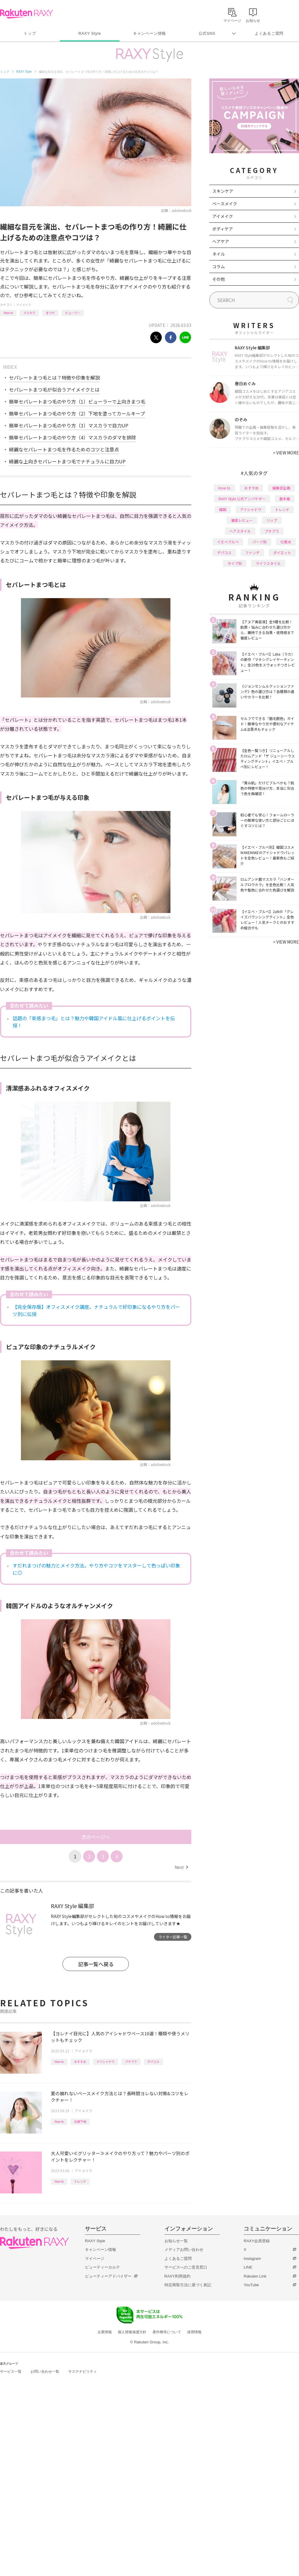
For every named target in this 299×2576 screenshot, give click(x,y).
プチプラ (131, 2061)
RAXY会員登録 (257, 2241)
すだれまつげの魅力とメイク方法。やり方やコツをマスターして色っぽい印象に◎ (96, 1569)
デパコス (153, 2061)
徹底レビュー (242, 520)
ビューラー (72, 312)
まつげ (50, 312)
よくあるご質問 (269, 33)
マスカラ (29, 312)
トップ (30, 33)
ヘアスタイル (240, 530)
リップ (271, 520)
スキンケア (222, 191)
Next (181, 1867)
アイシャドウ (106, 2061)
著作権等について (166, 2332)
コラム (218, 266)
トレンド (80, 2181)
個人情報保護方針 (132, 2332)
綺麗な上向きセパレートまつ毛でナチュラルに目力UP (67, 461)
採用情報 (194, 2332)
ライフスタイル (268, 563)
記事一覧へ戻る (96, 1964)
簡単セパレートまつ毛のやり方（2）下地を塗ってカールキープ (77, 413)
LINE (248, 2267)
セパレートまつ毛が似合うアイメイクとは (54, 389)
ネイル (218, 254)
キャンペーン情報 (149, 33)
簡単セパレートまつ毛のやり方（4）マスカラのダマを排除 (72, 437)
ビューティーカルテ (102, 2267)
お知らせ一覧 (176, 2241)
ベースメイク (224, 204)
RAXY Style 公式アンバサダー (242, 498)
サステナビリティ (82, 2371)
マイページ (94, 2258)
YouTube (251, 2285)
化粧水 (285, 541)
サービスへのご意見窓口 (185, 2267)
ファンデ (252, 552)
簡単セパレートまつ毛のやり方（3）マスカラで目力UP (68, 425)
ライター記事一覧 (172, 1936)
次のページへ (95, 1836)
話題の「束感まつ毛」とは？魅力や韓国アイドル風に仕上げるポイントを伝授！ (94, 1022)
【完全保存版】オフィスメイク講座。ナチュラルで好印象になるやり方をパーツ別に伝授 (96, 1310)
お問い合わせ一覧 (44, 2371)
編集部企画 (281, 487)
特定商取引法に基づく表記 (187, 2285)
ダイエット (282, 552)
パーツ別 (259, 541)
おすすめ (80, 2061)
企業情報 (104, 2332)
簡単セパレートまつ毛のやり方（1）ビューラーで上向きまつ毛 (77, 401)
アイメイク (23, 304)
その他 (218, 279)
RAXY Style (89, 33)
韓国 (222, 509)
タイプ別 (235, 563)
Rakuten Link (255, 2276)
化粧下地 (80, 2121)
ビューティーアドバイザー (108, 2276)
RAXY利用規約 (177, 2276)
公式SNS (207, 33)
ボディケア (222, 229)
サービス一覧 (11, 2371)
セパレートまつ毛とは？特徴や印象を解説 (54, 377)
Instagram (252, 2258)
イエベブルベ (228, 541)
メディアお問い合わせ (183, 2249)
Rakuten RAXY (26, 14)
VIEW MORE (286, 453)
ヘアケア (220, 241)
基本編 (284, 498)
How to (8, 312)
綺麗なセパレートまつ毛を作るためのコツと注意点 (64, 449)
